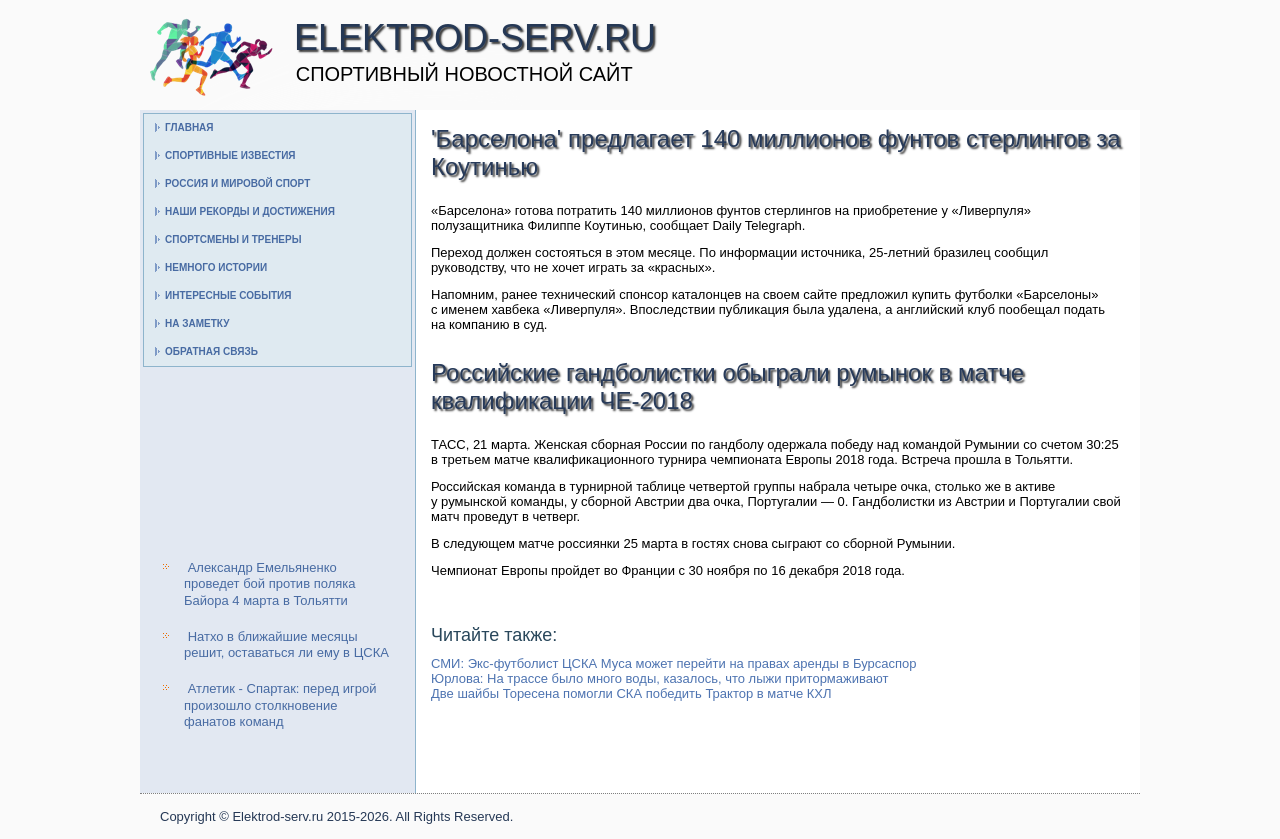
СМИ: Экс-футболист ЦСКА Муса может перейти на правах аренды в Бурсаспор (674, 663)
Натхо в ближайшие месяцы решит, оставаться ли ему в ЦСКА (286, 644)
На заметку (197, 323)
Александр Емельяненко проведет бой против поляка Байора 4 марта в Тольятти (269, 584)
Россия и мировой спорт (237, 183)
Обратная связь (211, 351)
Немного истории (216, 267)
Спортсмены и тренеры (233, 239)
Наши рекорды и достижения (250, 211)
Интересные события (228, 295)
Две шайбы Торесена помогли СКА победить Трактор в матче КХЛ (631, 693)
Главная (189, 127)
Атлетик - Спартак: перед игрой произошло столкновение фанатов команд (280, 705)
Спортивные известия (230, 155)
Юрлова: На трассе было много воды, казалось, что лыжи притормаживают (659, 678)
